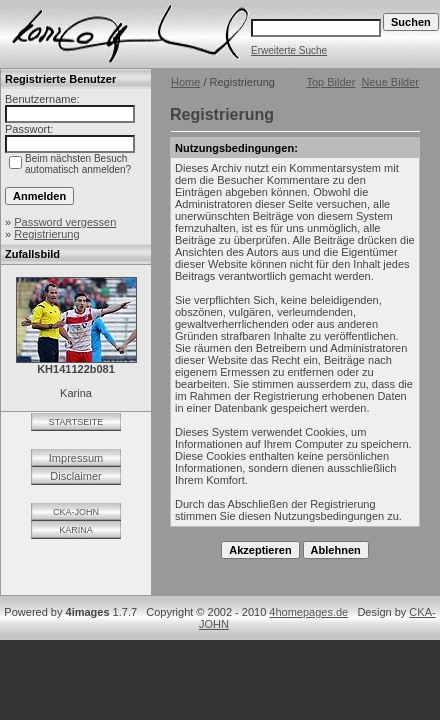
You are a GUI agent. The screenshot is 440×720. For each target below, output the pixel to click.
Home (185, 82)
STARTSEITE (76, 422)
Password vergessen (65, 222)
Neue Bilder (390, 82)
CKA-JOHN (76, 512)
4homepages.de (308, 612)
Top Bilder (330, 82)
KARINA (76, 530)
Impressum (76, 458)
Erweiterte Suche (289, 50)
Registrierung (46, 234)
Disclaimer (75, 476)
